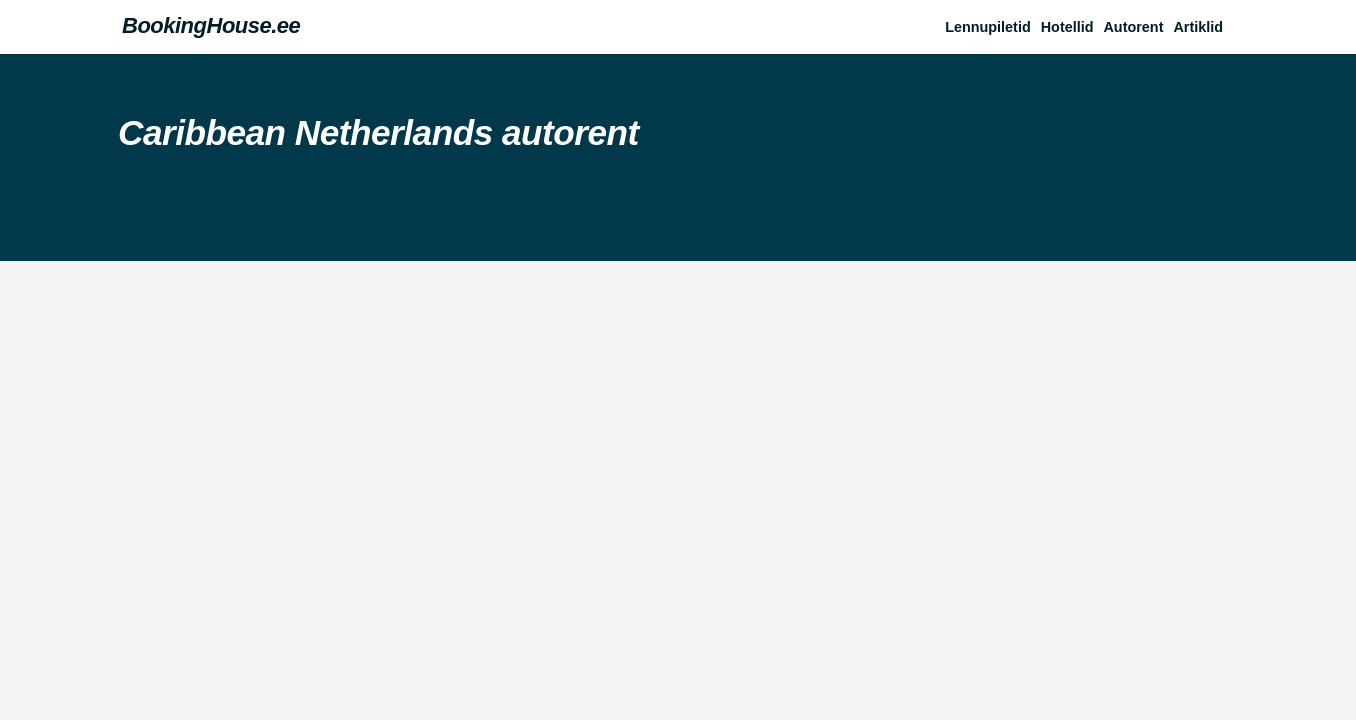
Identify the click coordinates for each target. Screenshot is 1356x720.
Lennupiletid (988, 27)
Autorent (1133, 27)
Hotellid (1067, 27)
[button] (1203, 27)
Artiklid (1198, 27)
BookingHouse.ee (211, 25)
